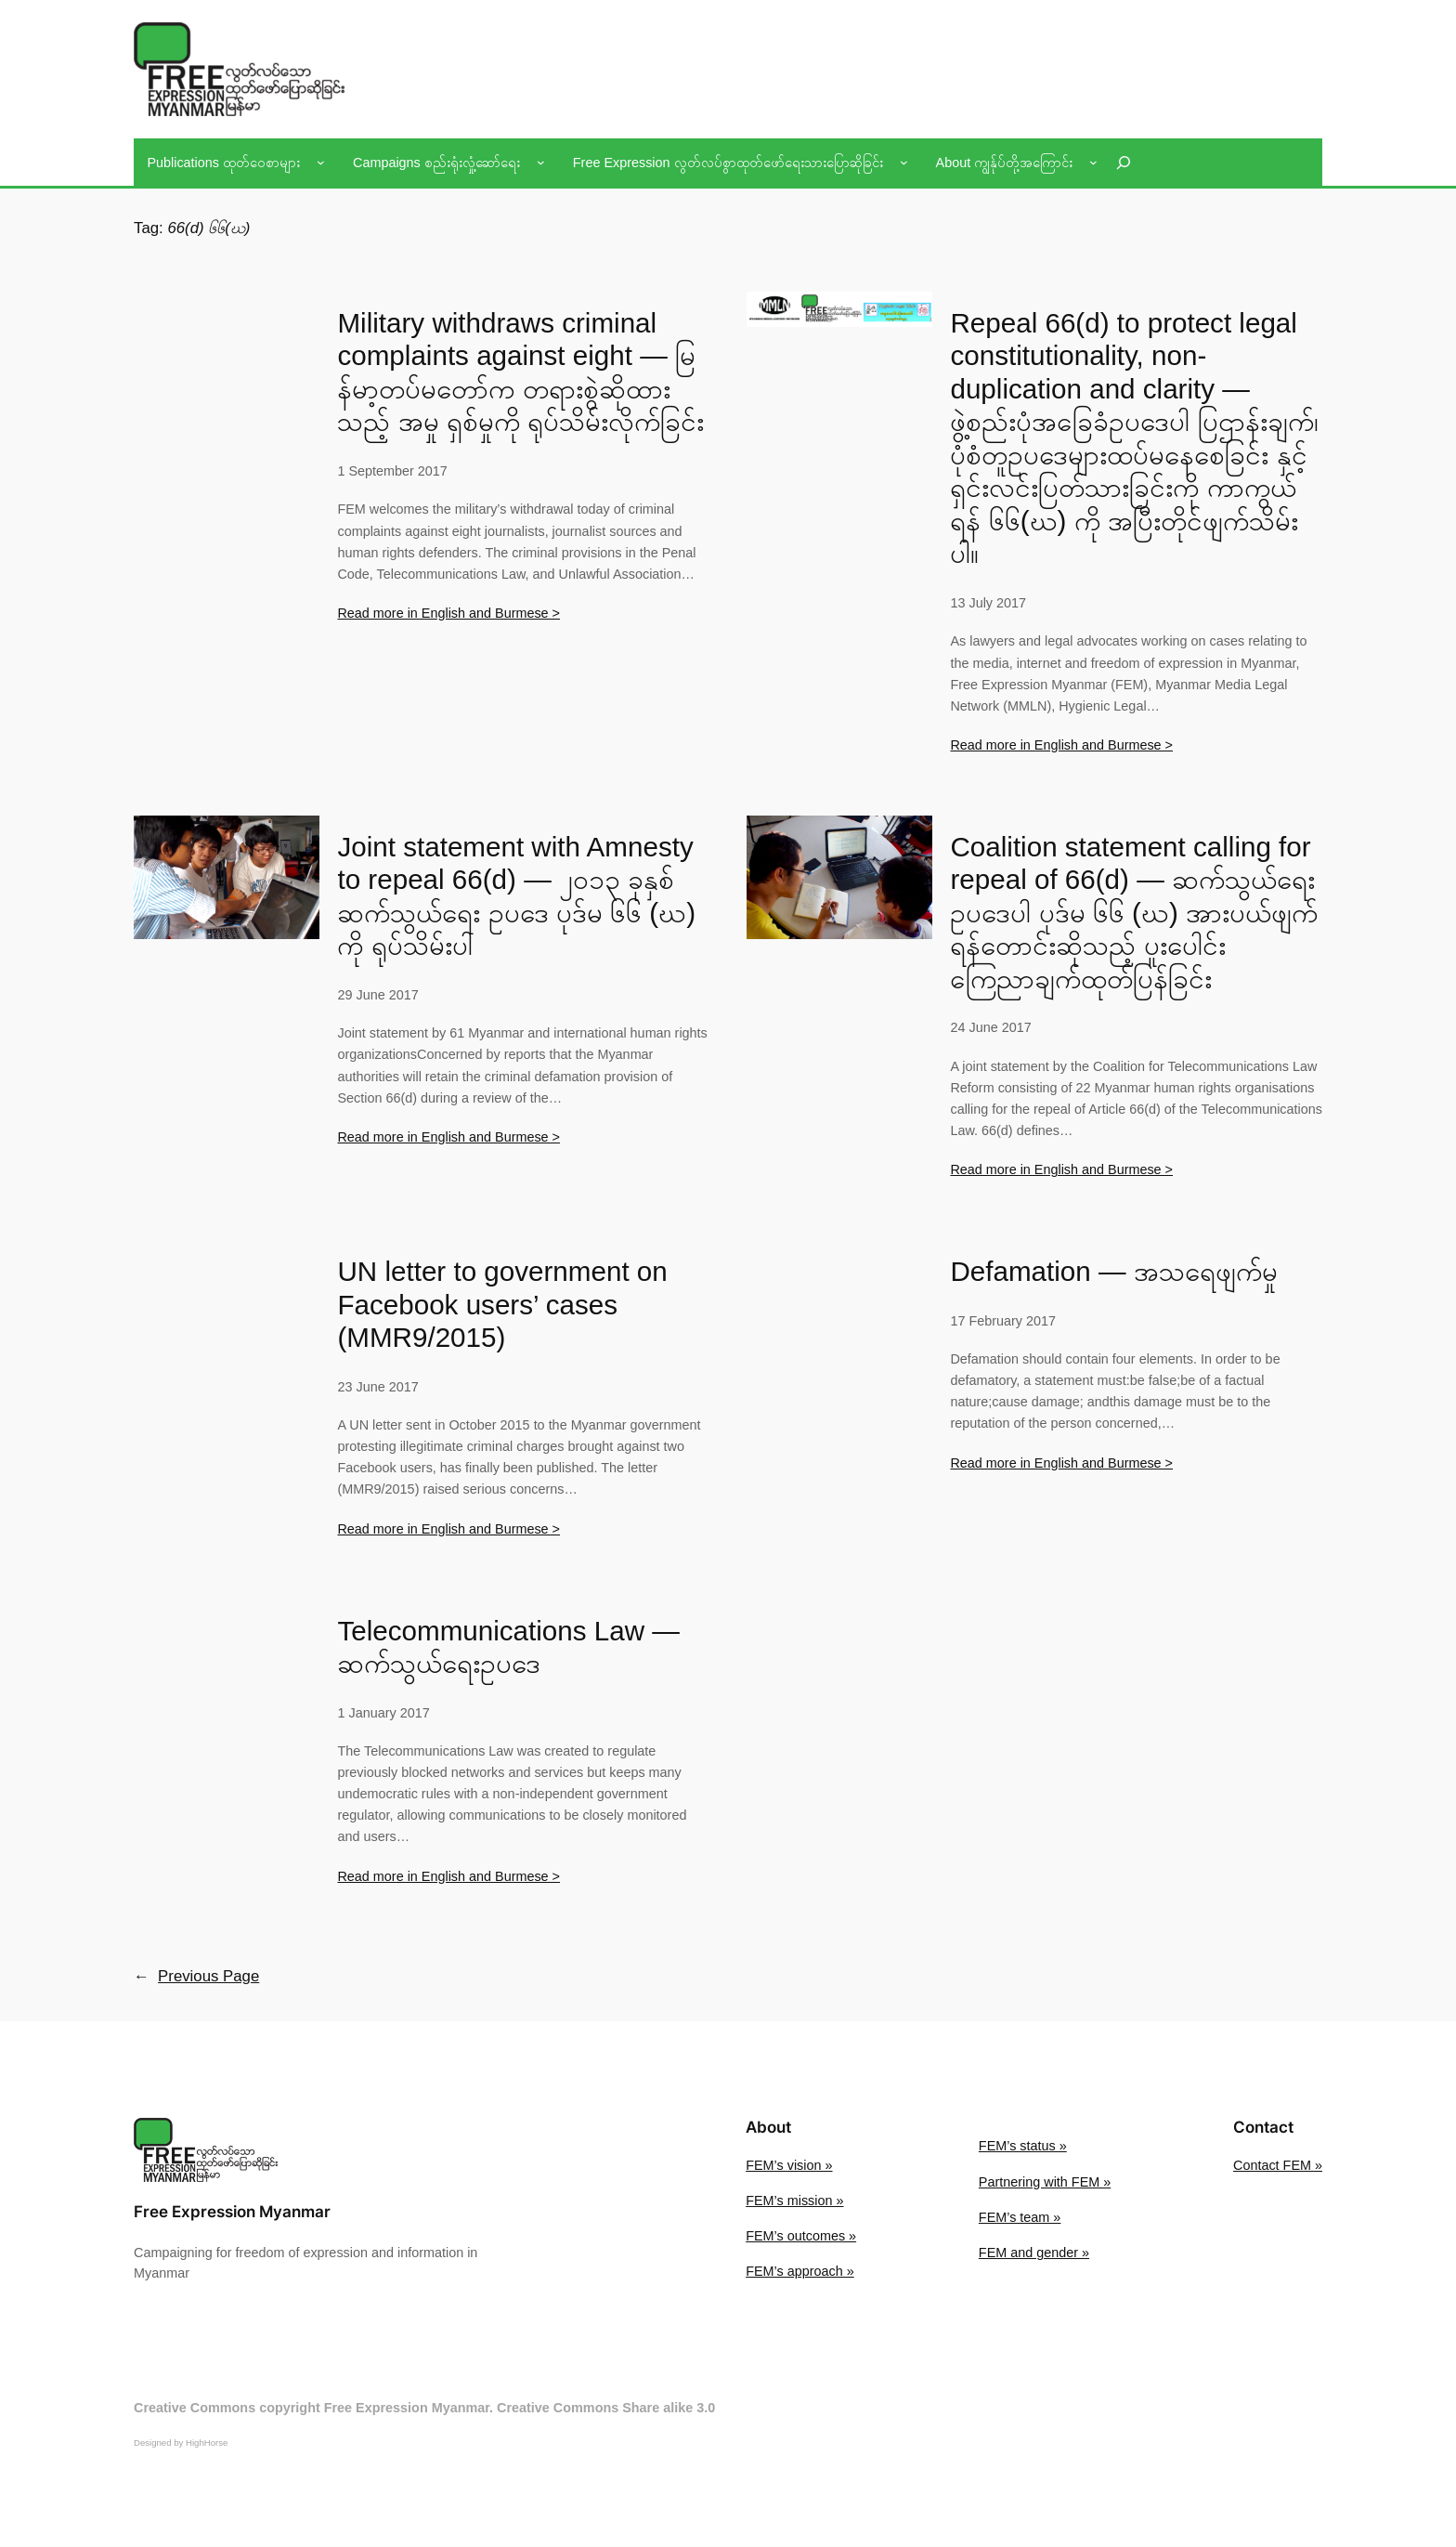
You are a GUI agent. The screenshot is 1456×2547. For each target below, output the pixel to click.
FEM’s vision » (789, 2165)
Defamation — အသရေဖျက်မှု (1113, 1271)
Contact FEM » (1277, 2165)
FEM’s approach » (800, 2271)
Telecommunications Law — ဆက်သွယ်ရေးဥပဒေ (508, 1647)
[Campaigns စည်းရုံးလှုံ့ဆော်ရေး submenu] (541, 162)
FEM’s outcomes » (801, 2235)
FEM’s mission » (794, 2200)
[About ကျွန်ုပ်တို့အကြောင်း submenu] (1093, 162)
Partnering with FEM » (1045, 2182)
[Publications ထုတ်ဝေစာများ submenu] (321, 162)
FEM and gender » (1034, 2252)
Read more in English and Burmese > (448, 613)
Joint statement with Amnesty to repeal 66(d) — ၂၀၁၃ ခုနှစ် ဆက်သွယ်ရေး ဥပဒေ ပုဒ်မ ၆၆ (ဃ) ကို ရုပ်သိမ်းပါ (516, 896)
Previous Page (196, 1977)
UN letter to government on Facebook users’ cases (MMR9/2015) (502, 1304)
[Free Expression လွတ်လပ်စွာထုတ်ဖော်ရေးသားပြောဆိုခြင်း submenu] (904, 162)
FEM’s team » (1020, 2217)
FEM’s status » (1023, 2145)
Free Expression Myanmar (232, 2211)
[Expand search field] (1124, 162)
